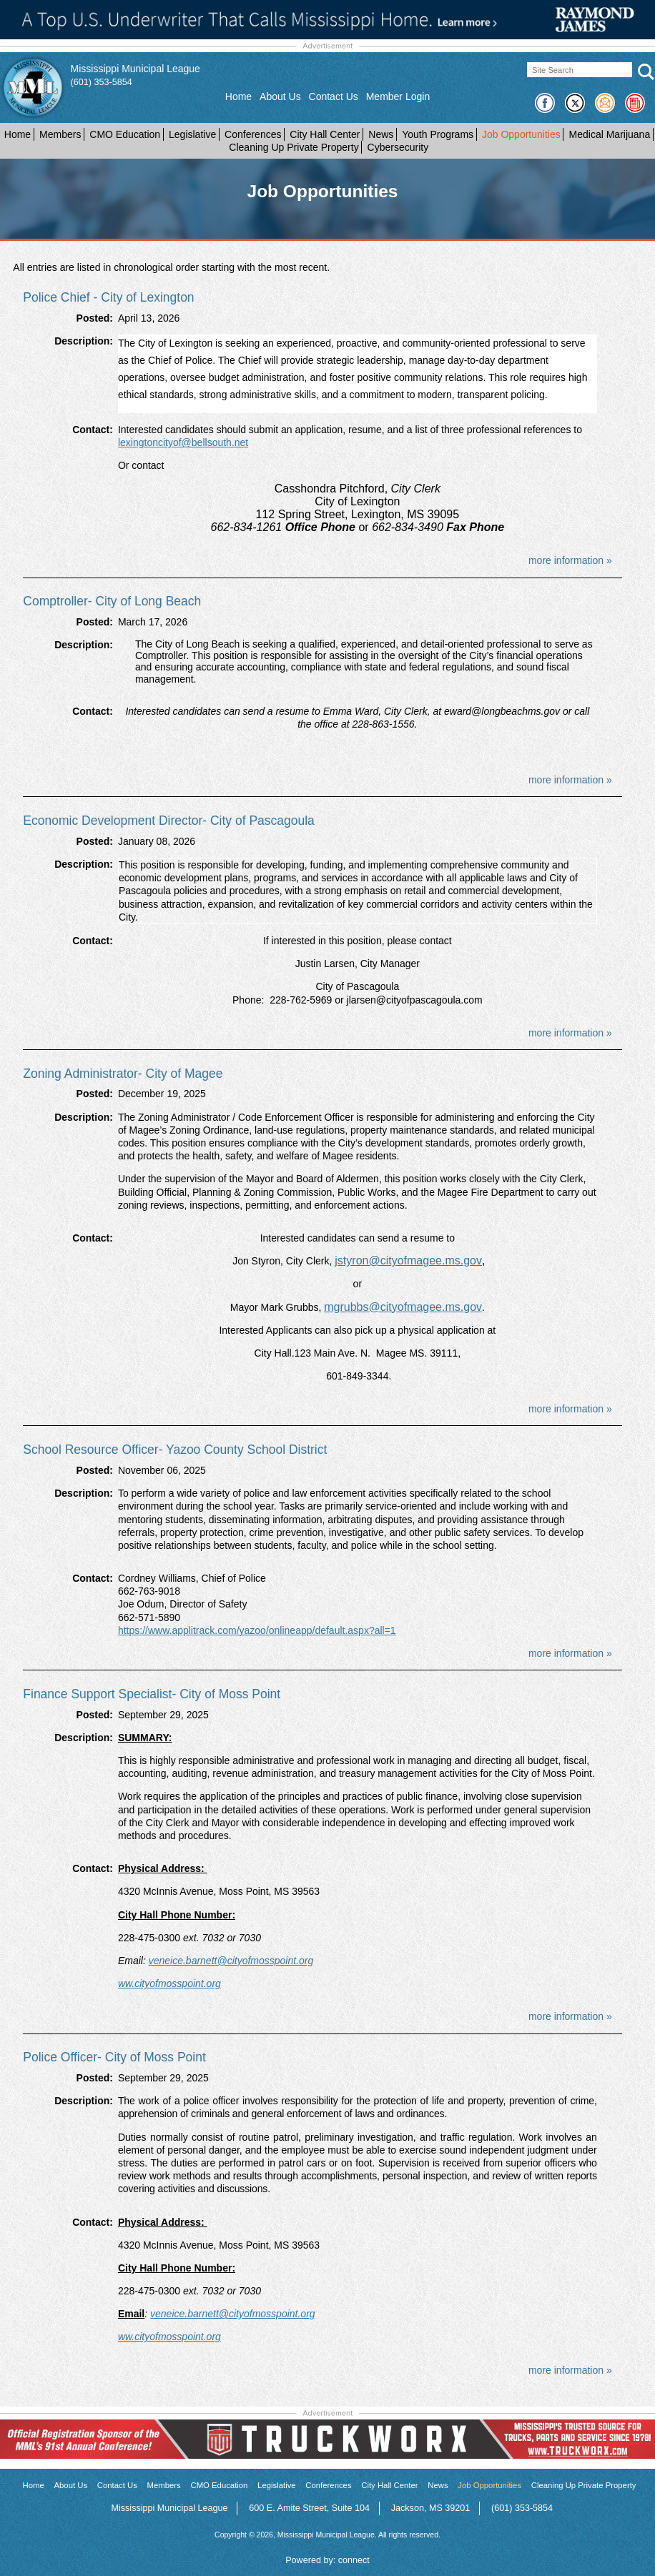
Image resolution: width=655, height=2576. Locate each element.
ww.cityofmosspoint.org (169, 1983)
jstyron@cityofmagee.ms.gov (408, 1260)
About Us (280, 96)
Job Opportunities (521, 134)
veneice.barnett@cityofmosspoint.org (231, 1960)
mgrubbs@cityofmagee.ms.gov (403, 1307)
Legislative (192, 134)
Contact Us (333, 96)
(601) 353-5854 (101, 82)
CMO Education (124, 134)
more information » (570, 560)
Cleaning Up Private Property (293, 147)
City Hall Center (325, 134)
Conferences (253, 134)
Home (238, 96)
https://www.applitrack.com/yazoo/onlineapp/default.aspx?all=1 (257, 1630)
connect (354, 2560)
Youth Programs (437, 134)
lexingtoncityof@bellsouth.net (183, 442)
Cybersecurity (398, 147)
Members (60, 134)
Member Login (398, 96)
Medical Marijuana (610, 134)
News (380, 134)
